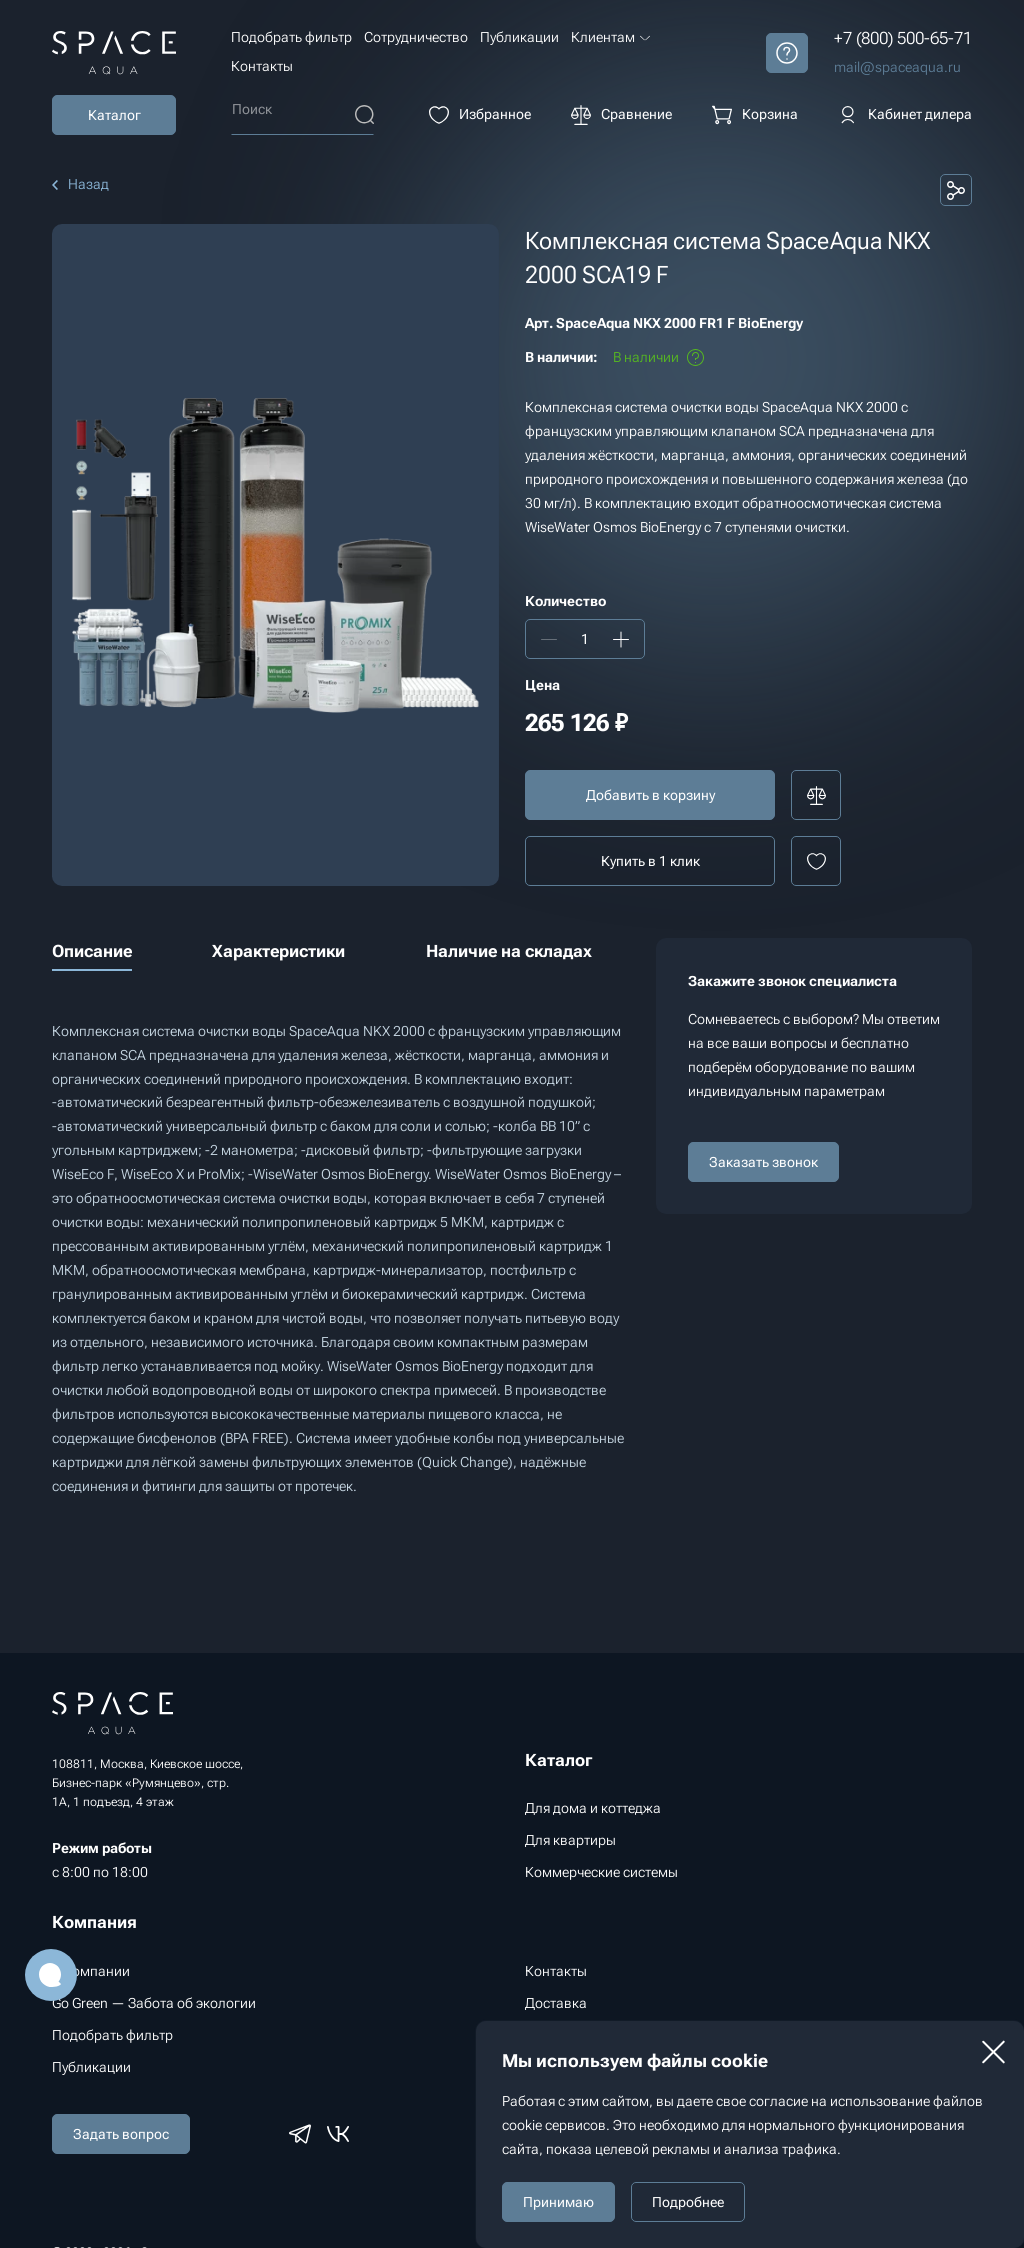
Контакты (262, 66)
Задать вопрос (121, 2134)
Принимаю (558, 2202)
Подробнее (688, 2202)
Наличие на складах (509, 951)
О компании (91, 1971)
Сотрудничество (416, 37)
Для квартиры (570, 1840)
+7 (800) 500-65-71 (903, 38)
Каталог (114, 115)
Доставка (556, 2003)
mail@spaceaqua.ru (897, 67)
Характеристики (278, 951)
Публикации (519, 37)
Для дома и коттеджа (593, 1808)
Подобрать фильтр (291, 37)
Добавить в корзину (650, 795)
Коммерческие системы (601, 1872)
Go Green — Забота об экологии (154, 2003)
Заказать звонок (763, 1162)
